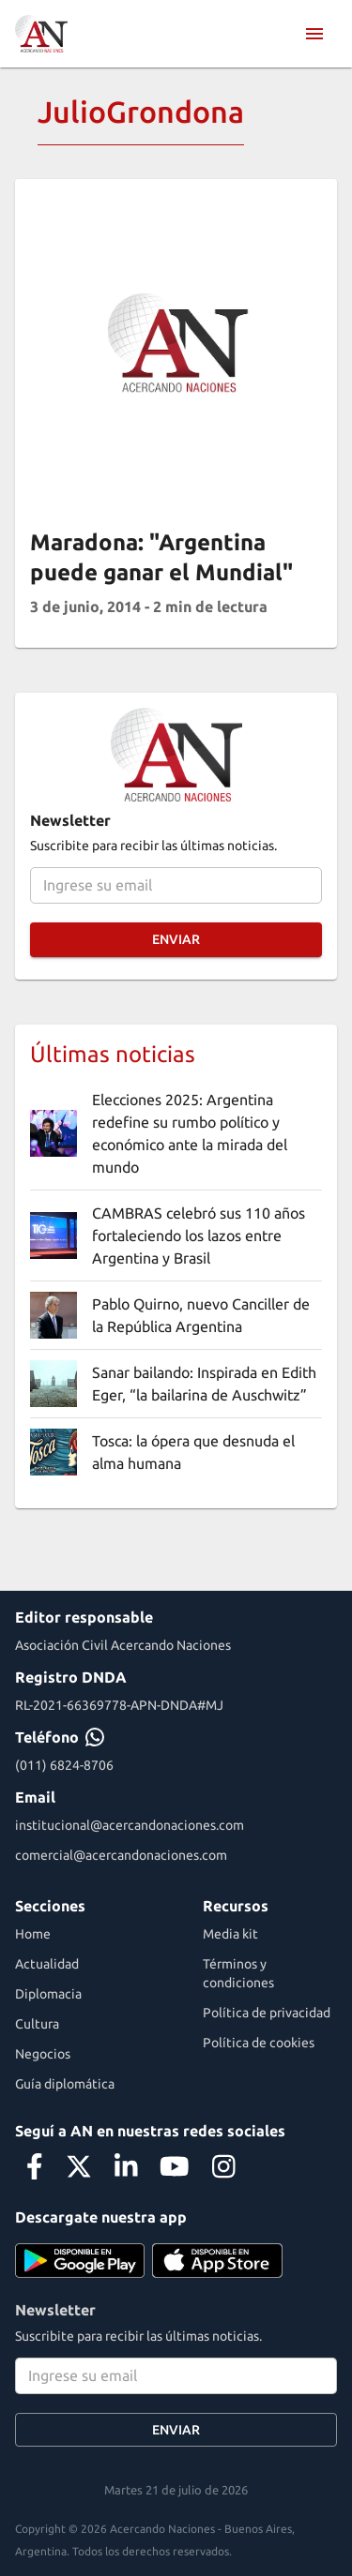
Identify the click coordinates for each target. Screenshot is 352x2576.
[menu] (314, 33)
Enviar (176, 939)
